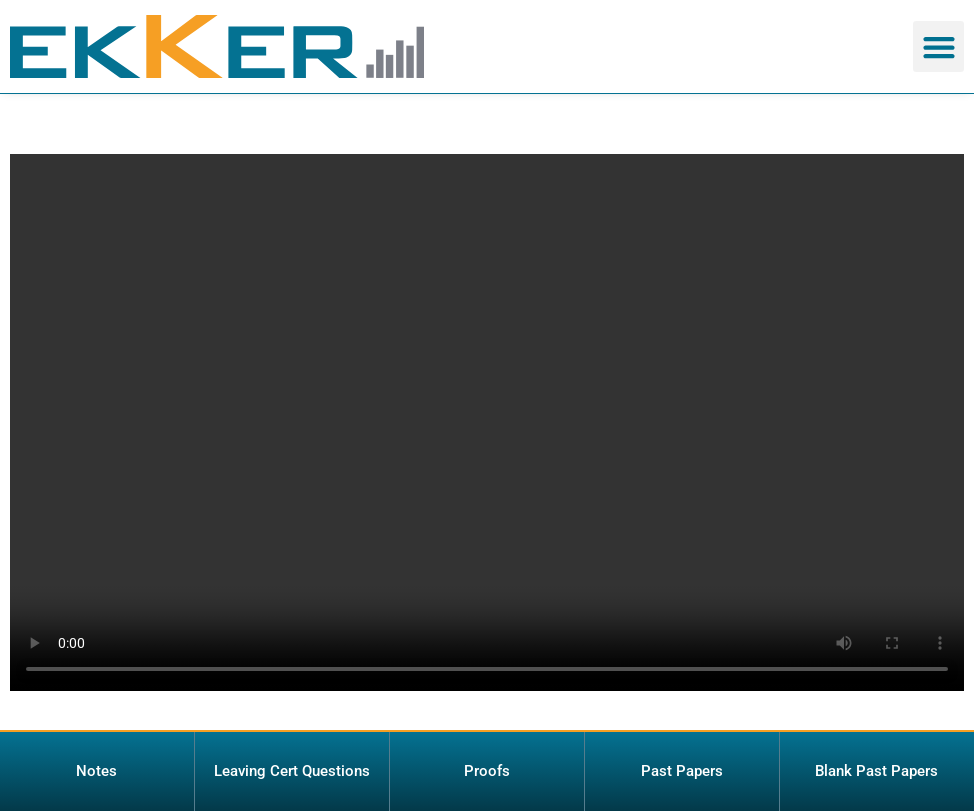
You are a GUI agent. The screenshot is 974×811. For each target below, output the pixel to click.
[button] (938, 46)
